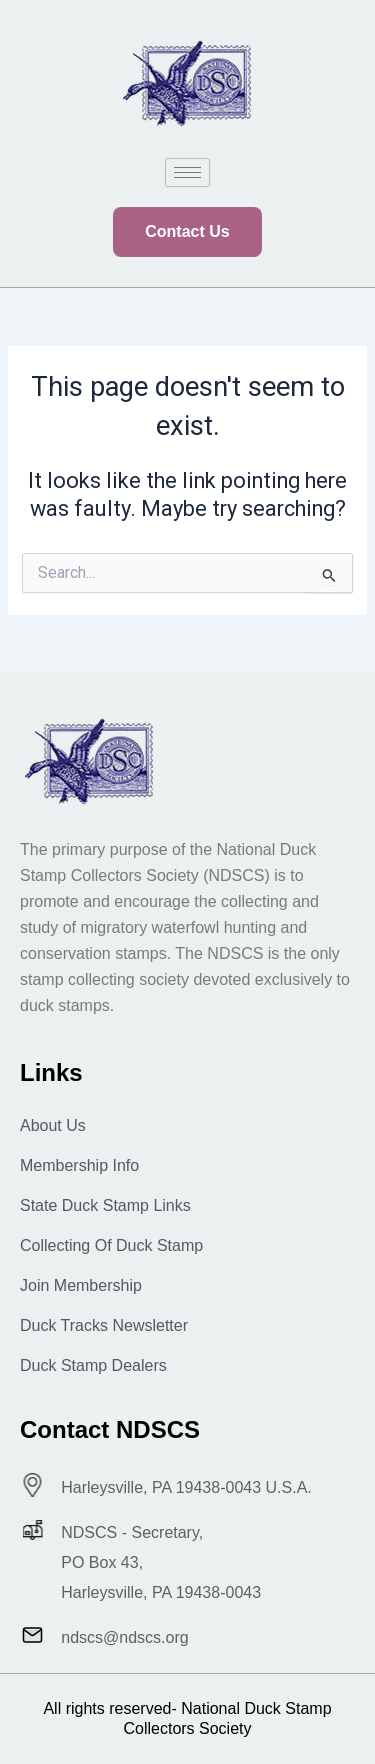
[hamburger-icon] (187, 172)
